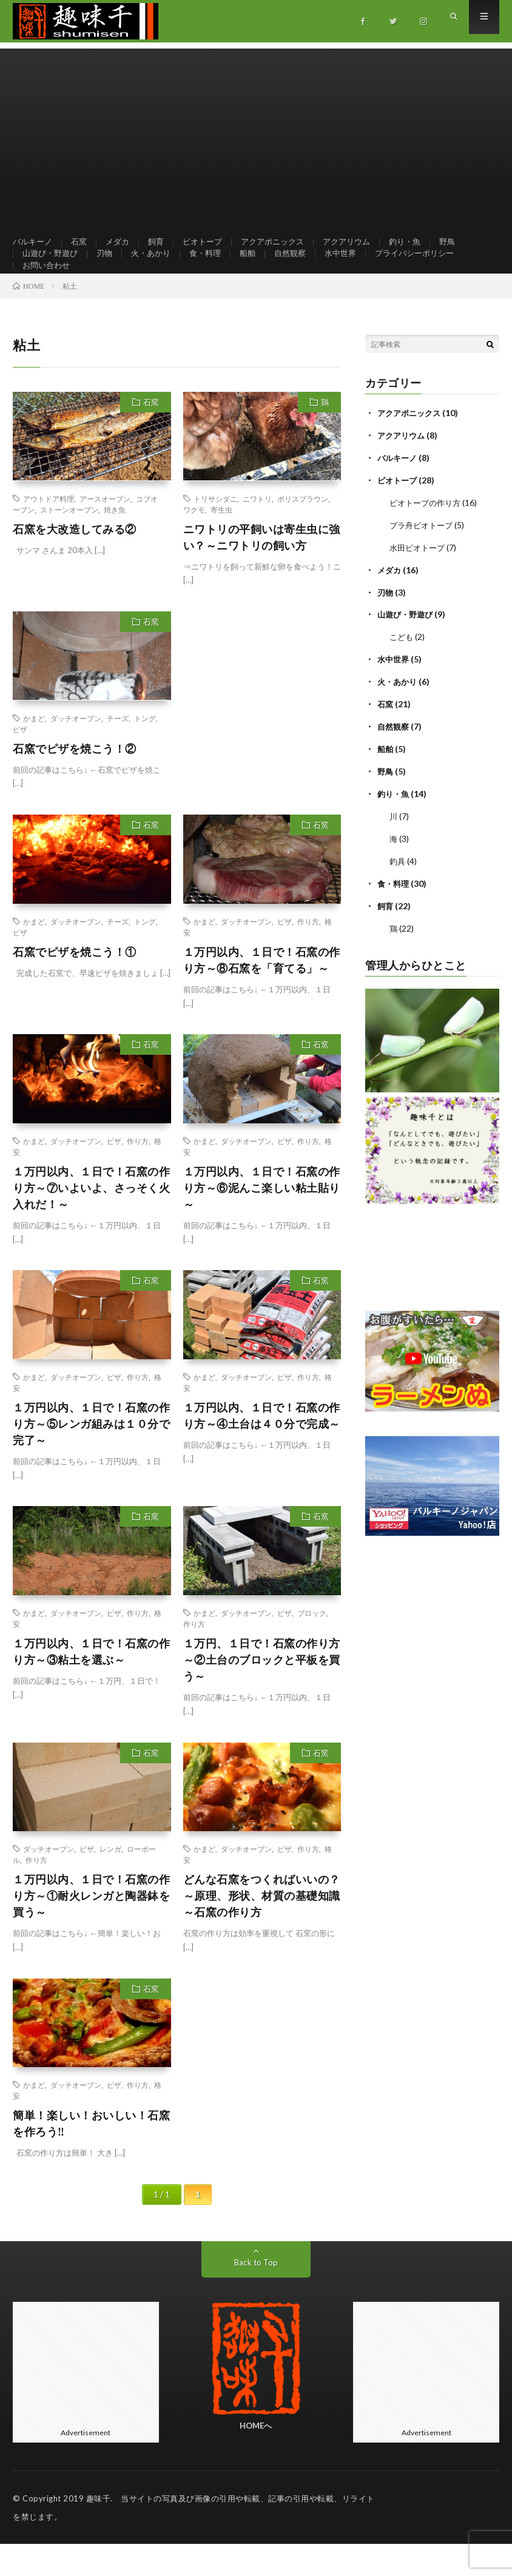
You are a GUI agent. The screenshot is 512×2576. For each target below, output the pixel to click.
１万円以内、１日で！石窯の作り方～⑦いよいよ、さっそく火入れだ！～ (91, 1220)
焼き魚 (115, 541)
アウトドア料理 (48, 530)
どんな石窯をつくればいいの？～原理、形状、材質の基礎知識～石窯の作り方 (261, 1928)
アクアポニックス (285, 242)
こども (402, 663)
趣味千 (98, 2530)
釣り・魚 (425, 242)
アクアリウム (363, 242)
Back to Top (255, 2294)
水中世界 (356, 265)
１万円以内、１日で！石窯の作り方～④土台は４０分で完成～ (261, 1447)
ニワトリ (257, 530)
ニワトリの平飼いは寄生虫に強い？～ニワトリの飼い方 (261, 569)
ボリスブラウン (302, 530)
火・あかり (157, 265)
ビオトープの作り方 (427, 532)
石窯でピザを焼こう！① (74, 983)
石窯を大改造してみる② (74, 561)
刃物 (109, 265)
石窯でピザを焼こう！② (74, 780)
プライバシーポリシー (434, 265)
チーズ (118, 750)
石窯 (82, 242)
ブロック (311, 1645)
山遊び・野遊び (52, 265)
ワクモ (194, 541)
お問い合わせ (47, 287)
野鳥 (468, 242)
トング (145, 750)
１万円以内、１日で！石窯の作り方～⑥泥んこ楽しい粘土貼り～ (261, 1220)
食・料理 (215, 265)
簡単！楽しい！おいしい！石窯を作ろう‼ (91, 2155)
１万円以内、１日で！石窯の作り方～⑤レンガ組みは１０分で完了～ (91, 1456)
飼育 (162, 242)
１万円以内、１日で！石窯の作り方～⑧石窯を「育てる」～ (261, 992)
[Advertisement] (256, 133)
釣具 (397, 881)
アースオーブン (104, 530)
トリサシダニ (215, 530)
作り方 (308, 953)
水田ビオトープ (419, 576)
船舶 (259, 265)
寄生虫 (221, 541)
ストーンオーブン (69, 541)
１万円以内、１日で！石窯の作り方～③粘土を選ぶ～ (91, 1683)
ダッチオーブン (75, 750)
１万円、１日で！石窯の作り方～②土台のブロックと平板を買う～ (261, 1692)
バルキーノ (34, 242)
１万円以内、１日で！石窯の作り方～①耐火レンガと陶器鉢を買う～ (91, 1928)
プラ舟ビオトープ (423, 554)
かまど (34, 750)
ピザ (20, 761)
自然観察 (303, 265)
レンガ (110, 1881)
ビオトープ (211, 242)
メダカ (122, 242)
